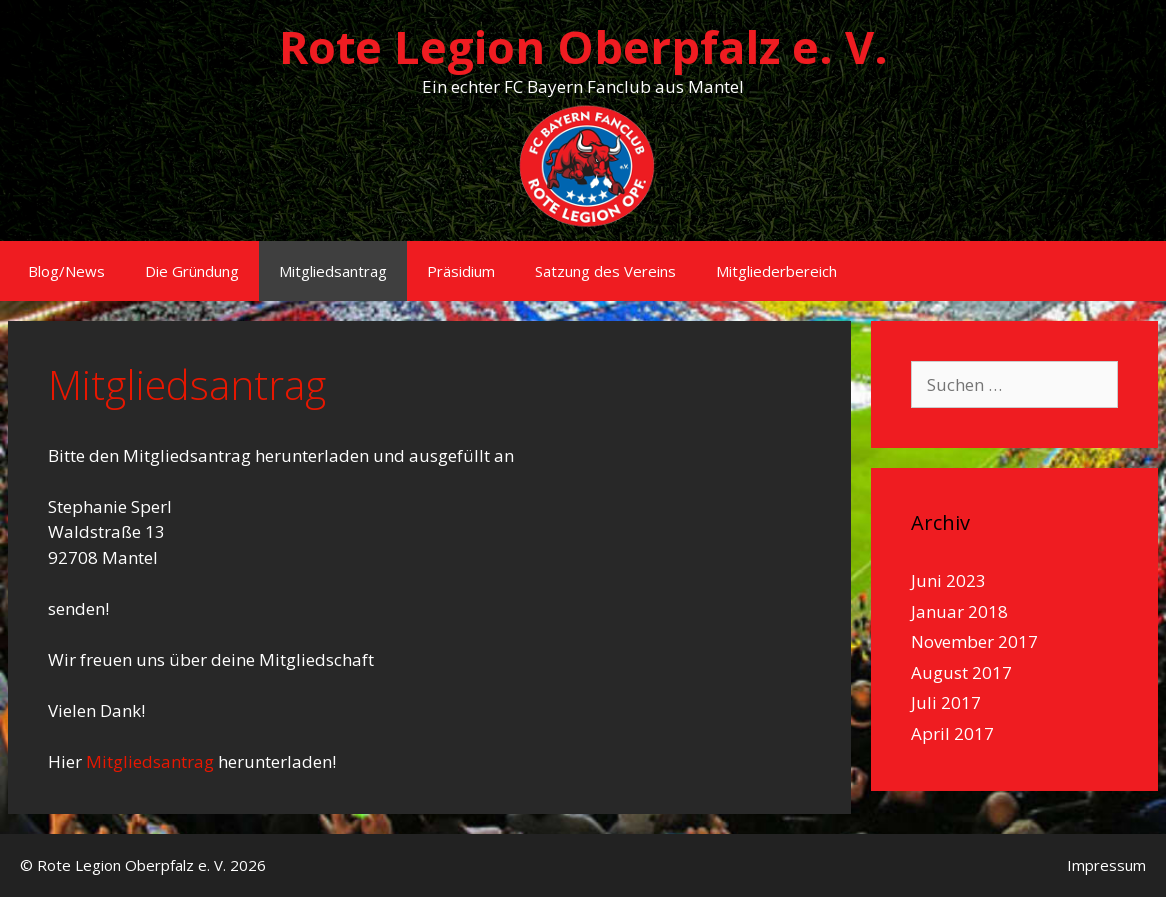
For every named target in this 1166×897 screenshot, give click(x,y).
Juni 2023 (948, 580)
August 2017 (961, 672)
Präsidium (461, 271)
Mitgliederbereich (776, 271)
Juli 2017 (946, 702)
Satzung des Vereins (605, 271)
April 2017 (952, 733)
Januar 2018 (959, 611)
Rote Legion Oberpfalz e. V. (583, 46)
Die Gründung (192, 271)
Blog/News (66, 271)
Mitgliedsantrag (333, 271)
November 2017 (974, 641)
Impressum (1106, 865)
